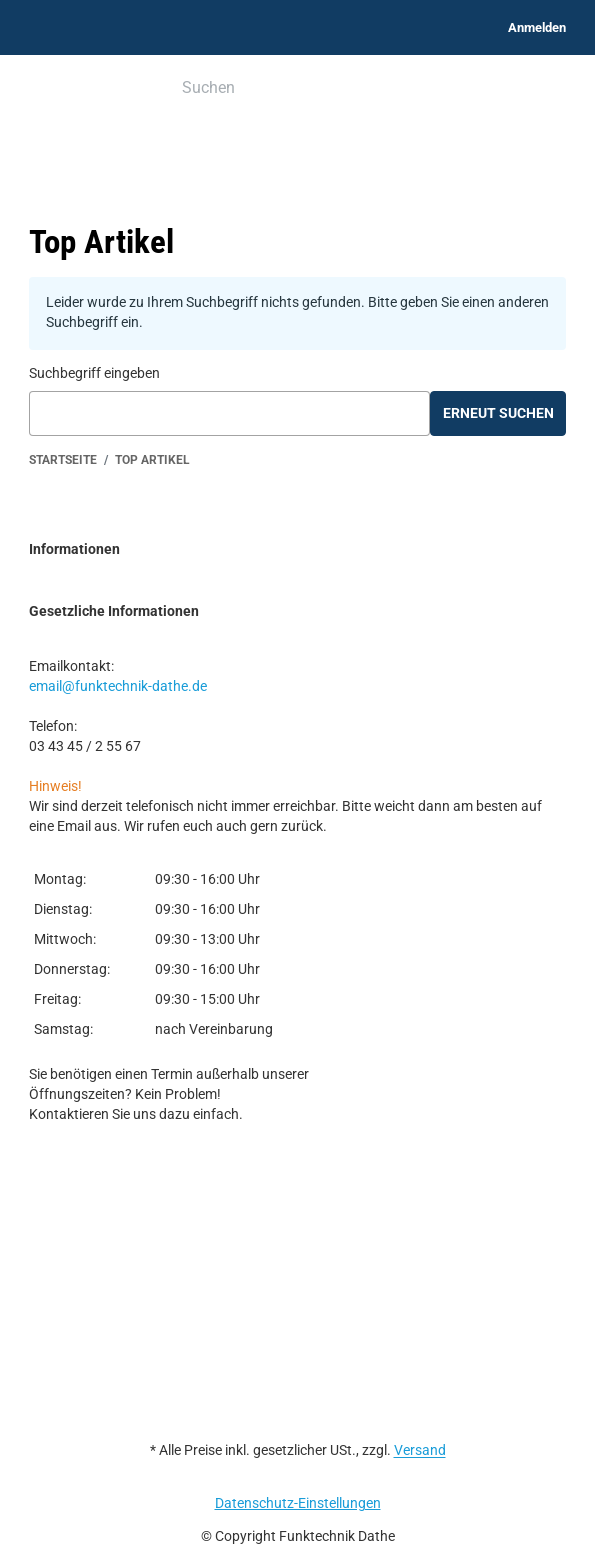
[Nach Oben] (7, 1556)
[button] (297, 550)
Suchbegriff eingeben (94, 373)
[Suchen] (283, 88)
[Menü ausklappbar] (40, 88)
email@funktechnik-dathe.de (118, 686)
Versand (420, 1450)
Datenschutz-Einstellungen (298, 1503)
